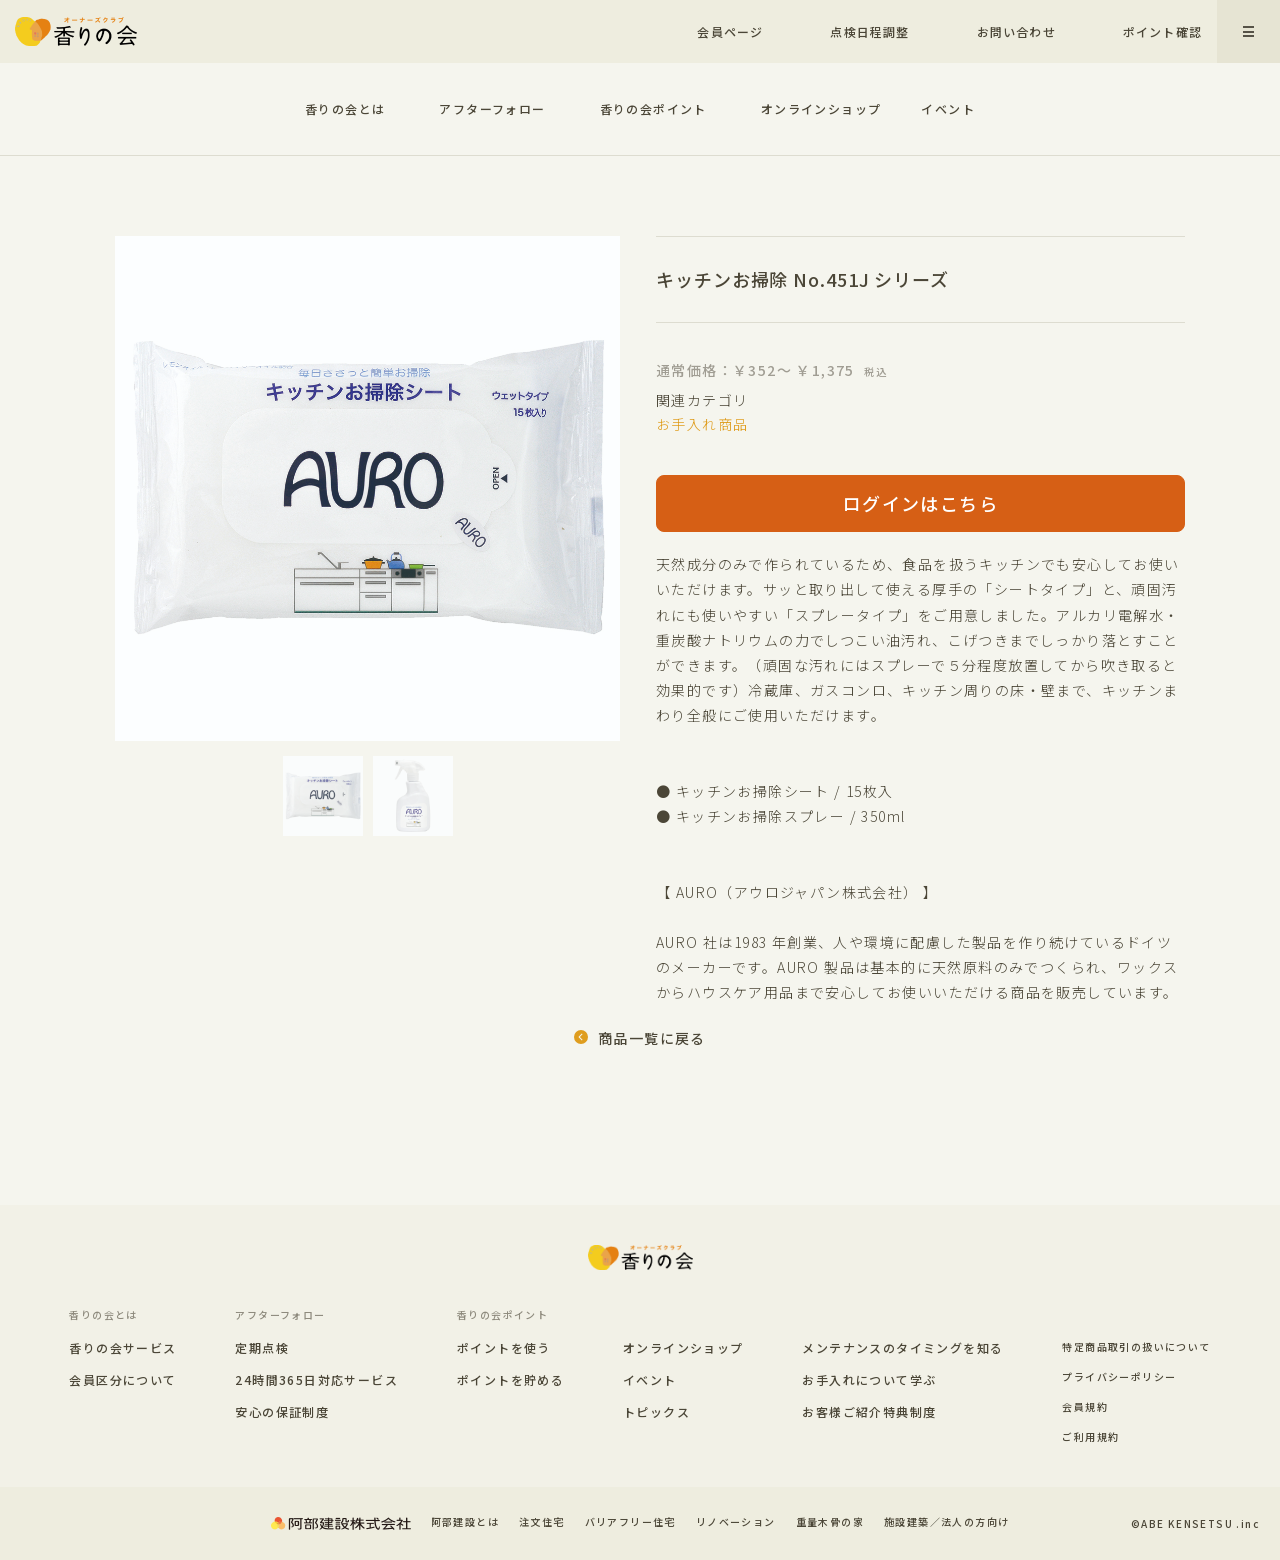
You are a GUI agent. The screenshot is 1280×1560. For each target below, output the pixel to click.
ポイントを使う (504, 1348)
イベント (948, 108)
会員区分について (122, 1380)
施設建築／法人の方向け (946, 1522)
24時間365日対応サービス (316, 1380)
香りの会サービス (122, 1348)
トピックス (656, 1411)
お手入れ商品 (702, 424)
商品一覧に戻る (652, 1038)
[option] (367, 488)
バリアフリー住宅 (630, 1522)
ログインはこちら (920, 503)
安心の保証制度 (282, 1412)
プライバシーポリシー (1119, 1376)
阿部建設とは (465, 1522)
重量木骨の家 (830, 1522)
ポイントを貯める (510, 1380)
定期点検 (262, 1348)
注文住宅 (542, 1522)
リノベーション (736, 1522)
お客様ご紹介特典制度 (869, 1411)
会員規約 (1085, 1406)
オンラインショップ (821, 108)
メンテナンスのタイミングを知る (902, 1347)
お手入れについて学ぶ (869, 1379)
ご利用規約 (1090, 1436)
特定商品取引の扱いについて (1136, 1346)
